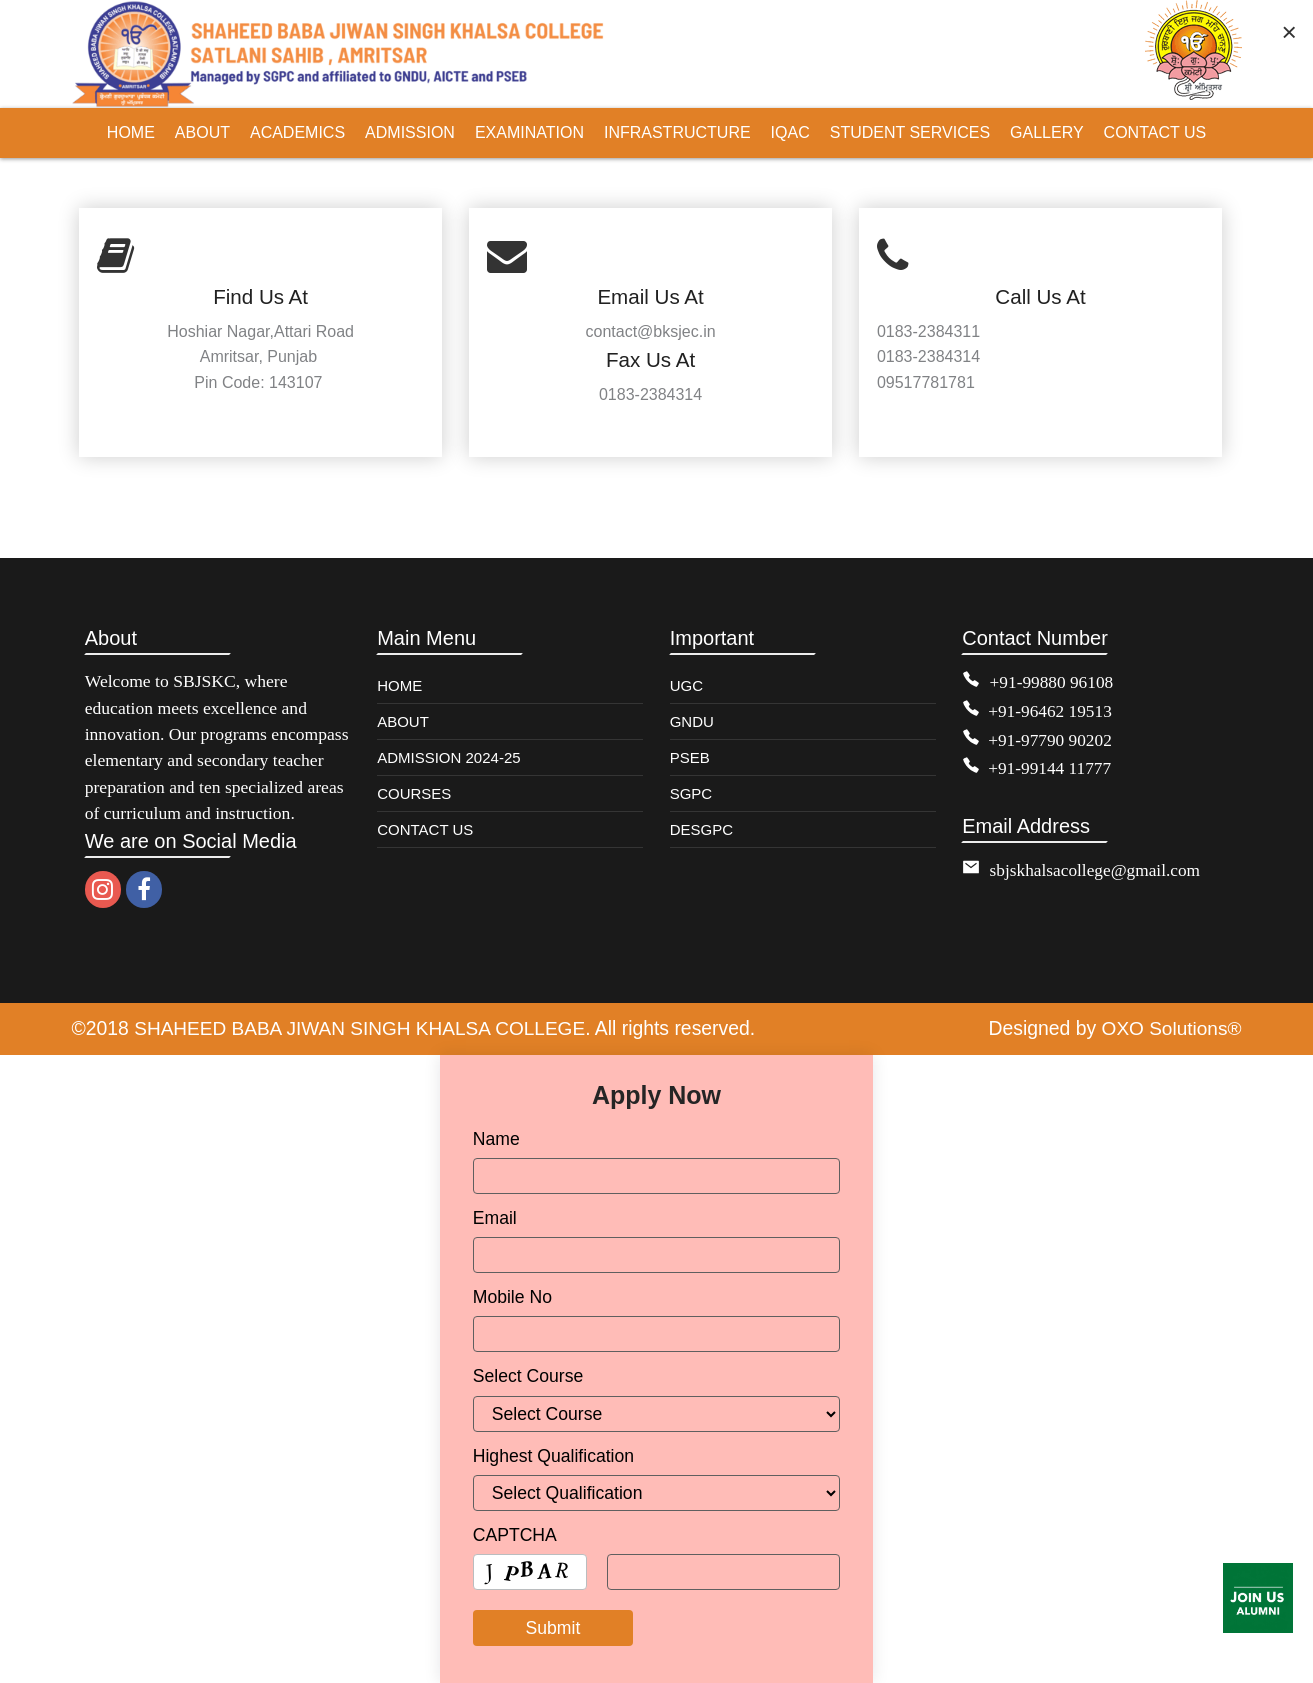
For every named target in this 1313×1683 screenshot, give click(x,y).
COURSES (414, 793)
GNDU (692, 721)
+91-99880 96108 (1053, 682)
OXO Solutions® (1170, 1028)
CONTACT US (425, 829)
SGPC (691, 793)
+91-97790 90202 (1051, 738)
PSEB (690, 757)
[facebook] (144, 889)
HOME (399, 685)
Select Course (528, 1376)
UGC (686, 685)
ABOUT (403, 721)
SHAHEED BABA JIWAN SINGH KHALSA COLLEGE (363, 1028)
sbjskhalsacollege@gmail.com (1097, 868)
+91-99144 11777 (1050, 767)
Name (496, 1138)
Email (495, 1218)
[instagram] (103, 889)
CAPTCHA (515, 1534)
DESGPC (701, 829)
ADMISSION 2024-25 (448, 757)
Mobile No (512, 1297)
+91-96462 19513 (1051, 710)
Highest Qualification (553, 1455)
